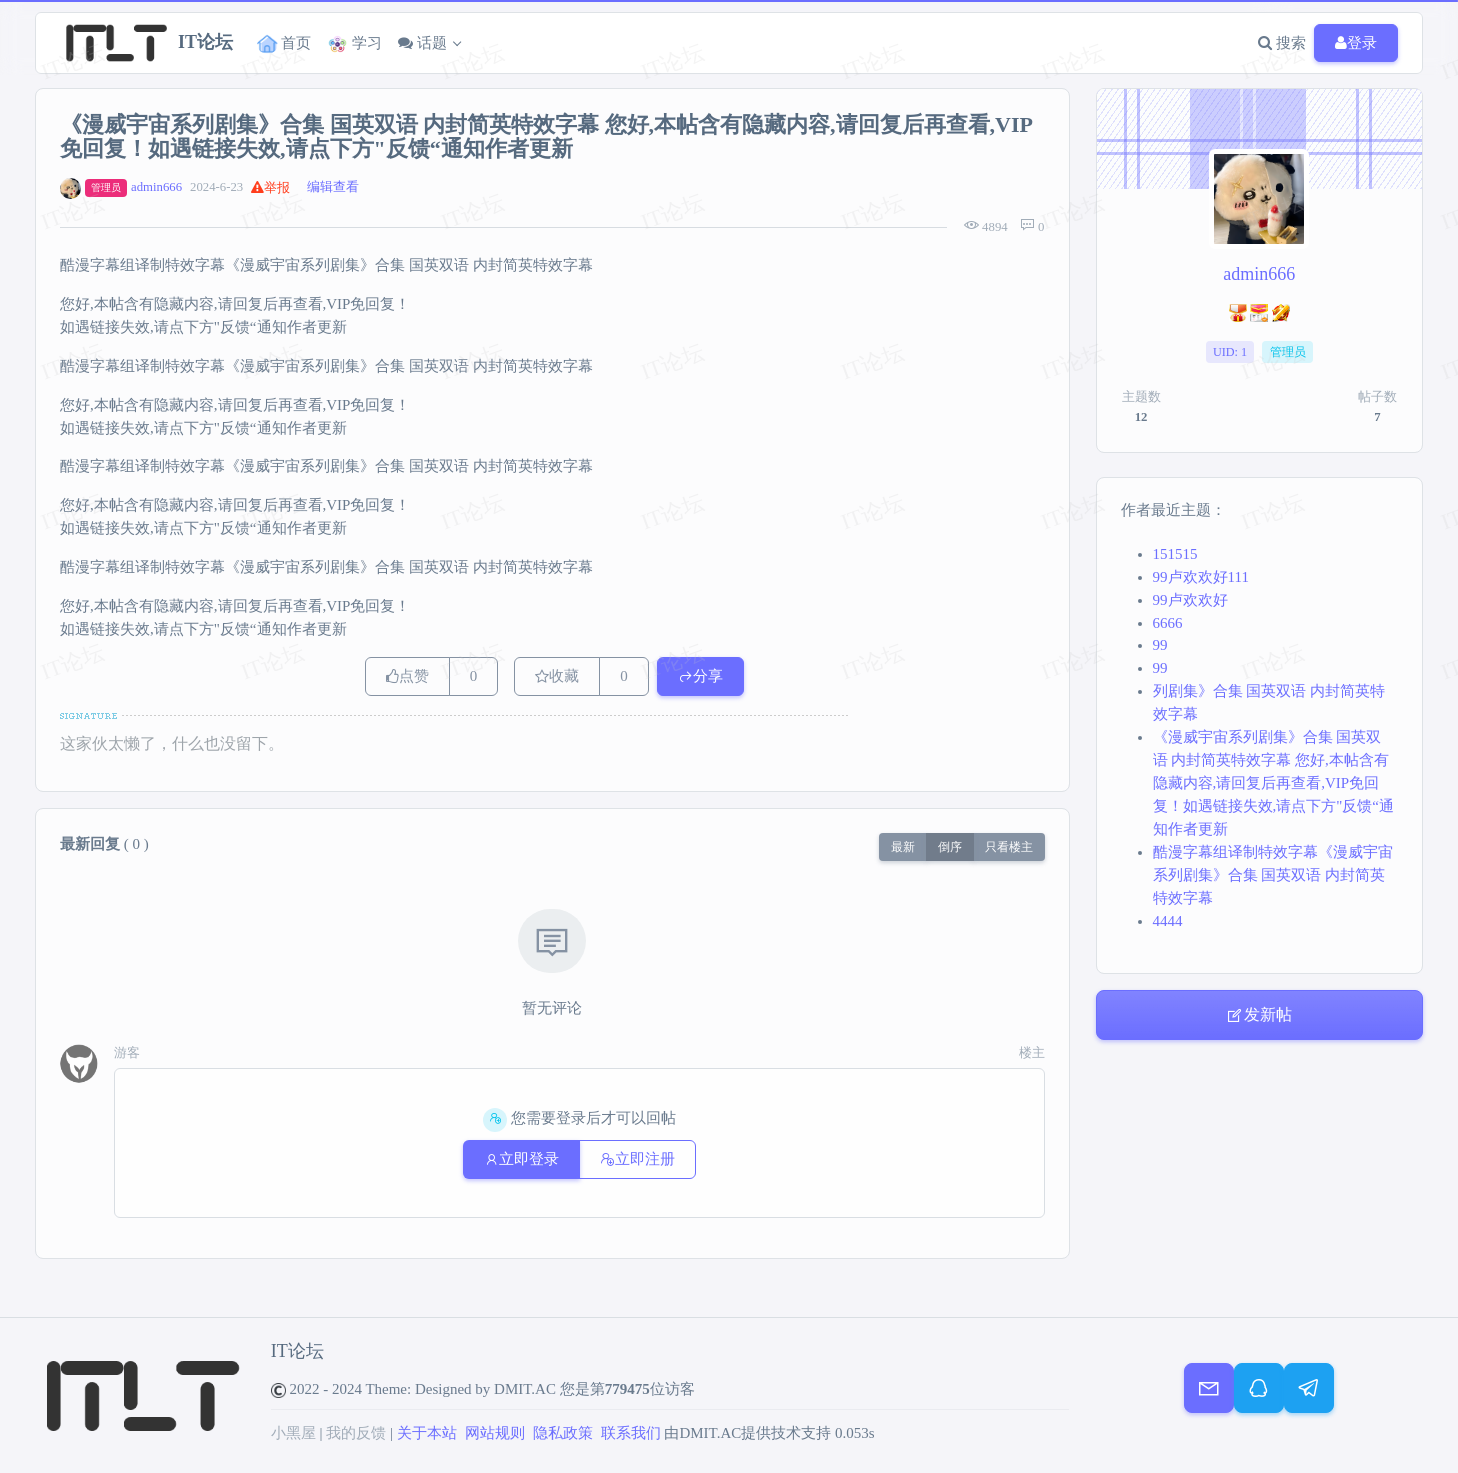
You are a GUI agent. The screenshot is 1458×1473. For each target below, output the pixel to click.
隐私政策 (563, 1433)
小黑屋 (293, 1433)
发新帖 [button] (1259, 1015)
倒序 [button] (950, 847)
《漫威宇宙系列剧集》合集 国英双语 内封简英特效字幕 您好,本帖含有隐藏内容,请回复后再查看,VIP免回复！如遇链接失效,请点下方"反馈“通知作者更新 (1274, 783)
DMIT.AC (525, 1389)
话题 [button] (422, 43)
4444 (1168, 921)
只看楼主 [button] (1009, 847)
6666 (1168, 623)
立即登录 (521, 1159)
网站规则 (495, 1433)
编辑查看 (333, 187)
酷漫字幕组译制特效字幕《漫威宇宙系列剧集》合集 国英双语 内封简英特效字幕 (1273, 875)
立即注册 (637, 1159)
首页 (284, 44)
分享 (700, 676)
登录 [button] (1356, 43)
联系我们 (631, 1433)
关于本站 (427, 1433)
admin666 (156, 187)
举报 (270, 188)
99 (1160, 645)
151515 (1175, 554)
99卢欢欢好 (1190, 600)
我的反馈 (356, 1433)
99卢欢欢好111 (1201, 577)
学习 (354, 44)
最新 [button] (903, 847)
